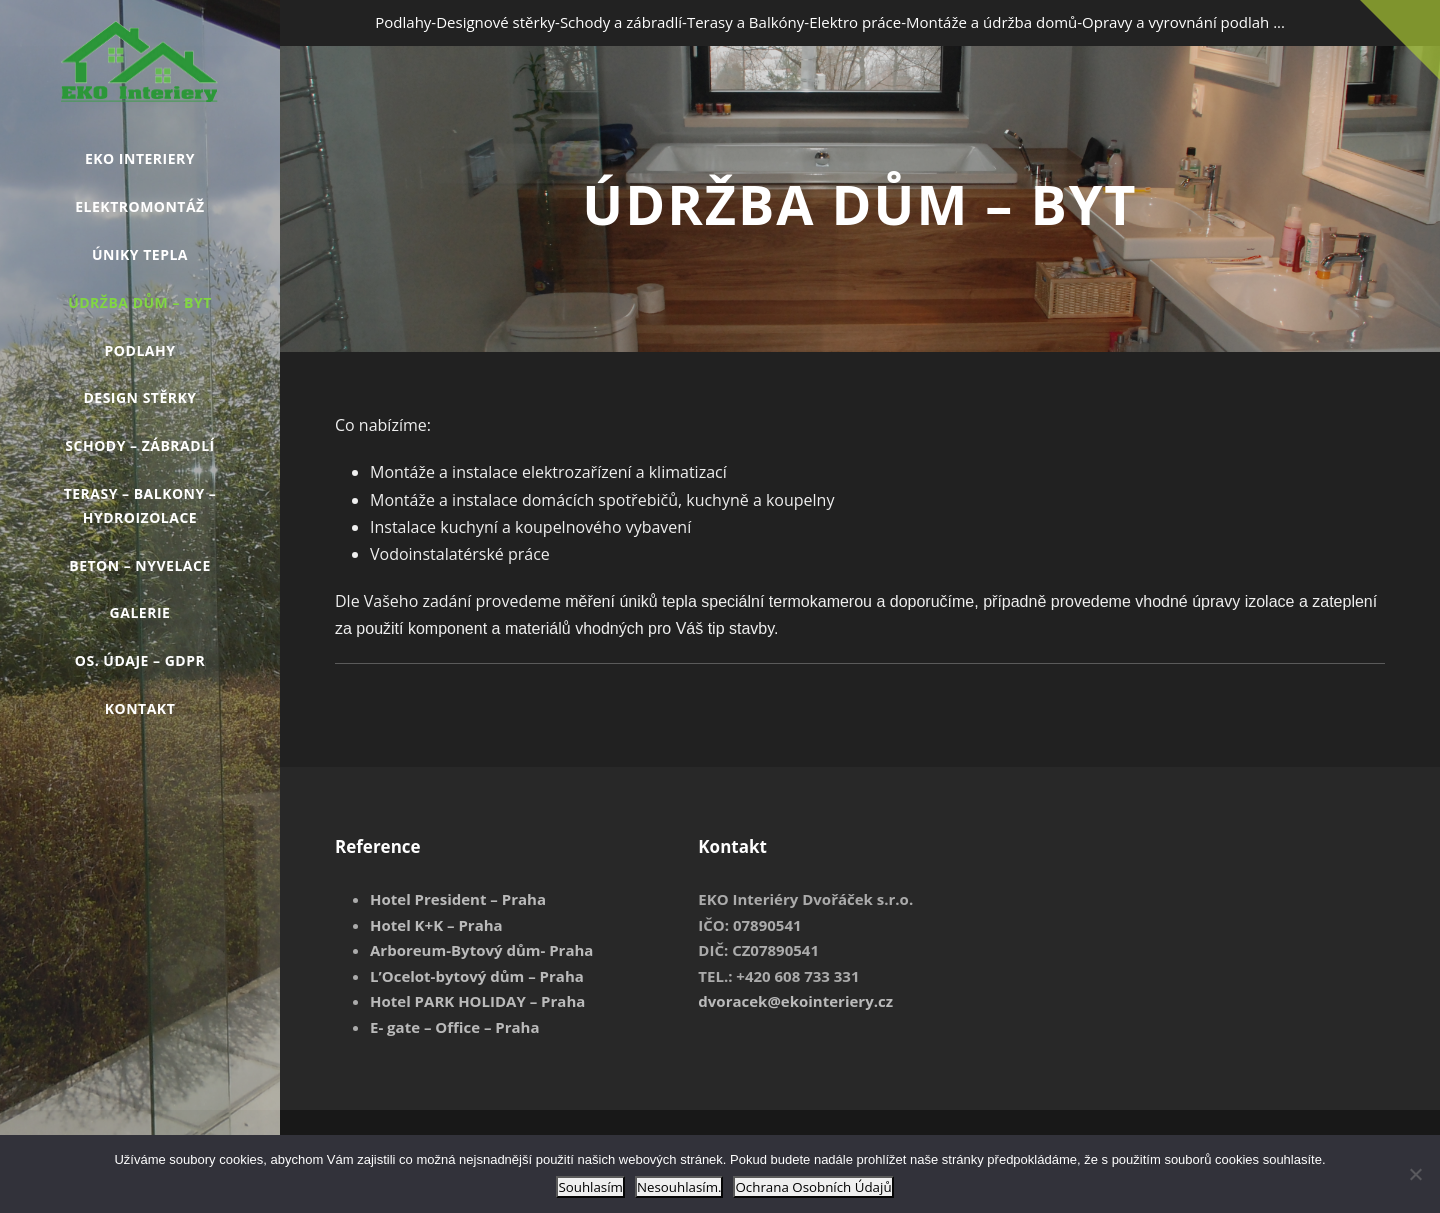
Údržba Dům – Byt (140, 302)
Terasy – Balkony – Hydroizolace (140, 505)
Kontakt (140, 708)
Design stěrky (139, 397)
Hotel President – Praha (458, 899)
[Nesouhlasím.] (1415, 1174)
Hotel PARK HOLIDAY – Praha (477, 1001)
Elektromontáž (139, 206)
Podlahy (140, 350)
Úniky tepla (140, 254)
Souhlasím (590, 1187)
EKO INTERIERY (140, 158)
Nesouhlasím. (679, 1187)
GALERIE (140, 612)
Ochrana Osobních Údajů (813, 1187)
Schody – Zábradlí (139, 445)
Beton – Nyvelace (140, 565)
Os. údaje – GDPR (140, 660)
